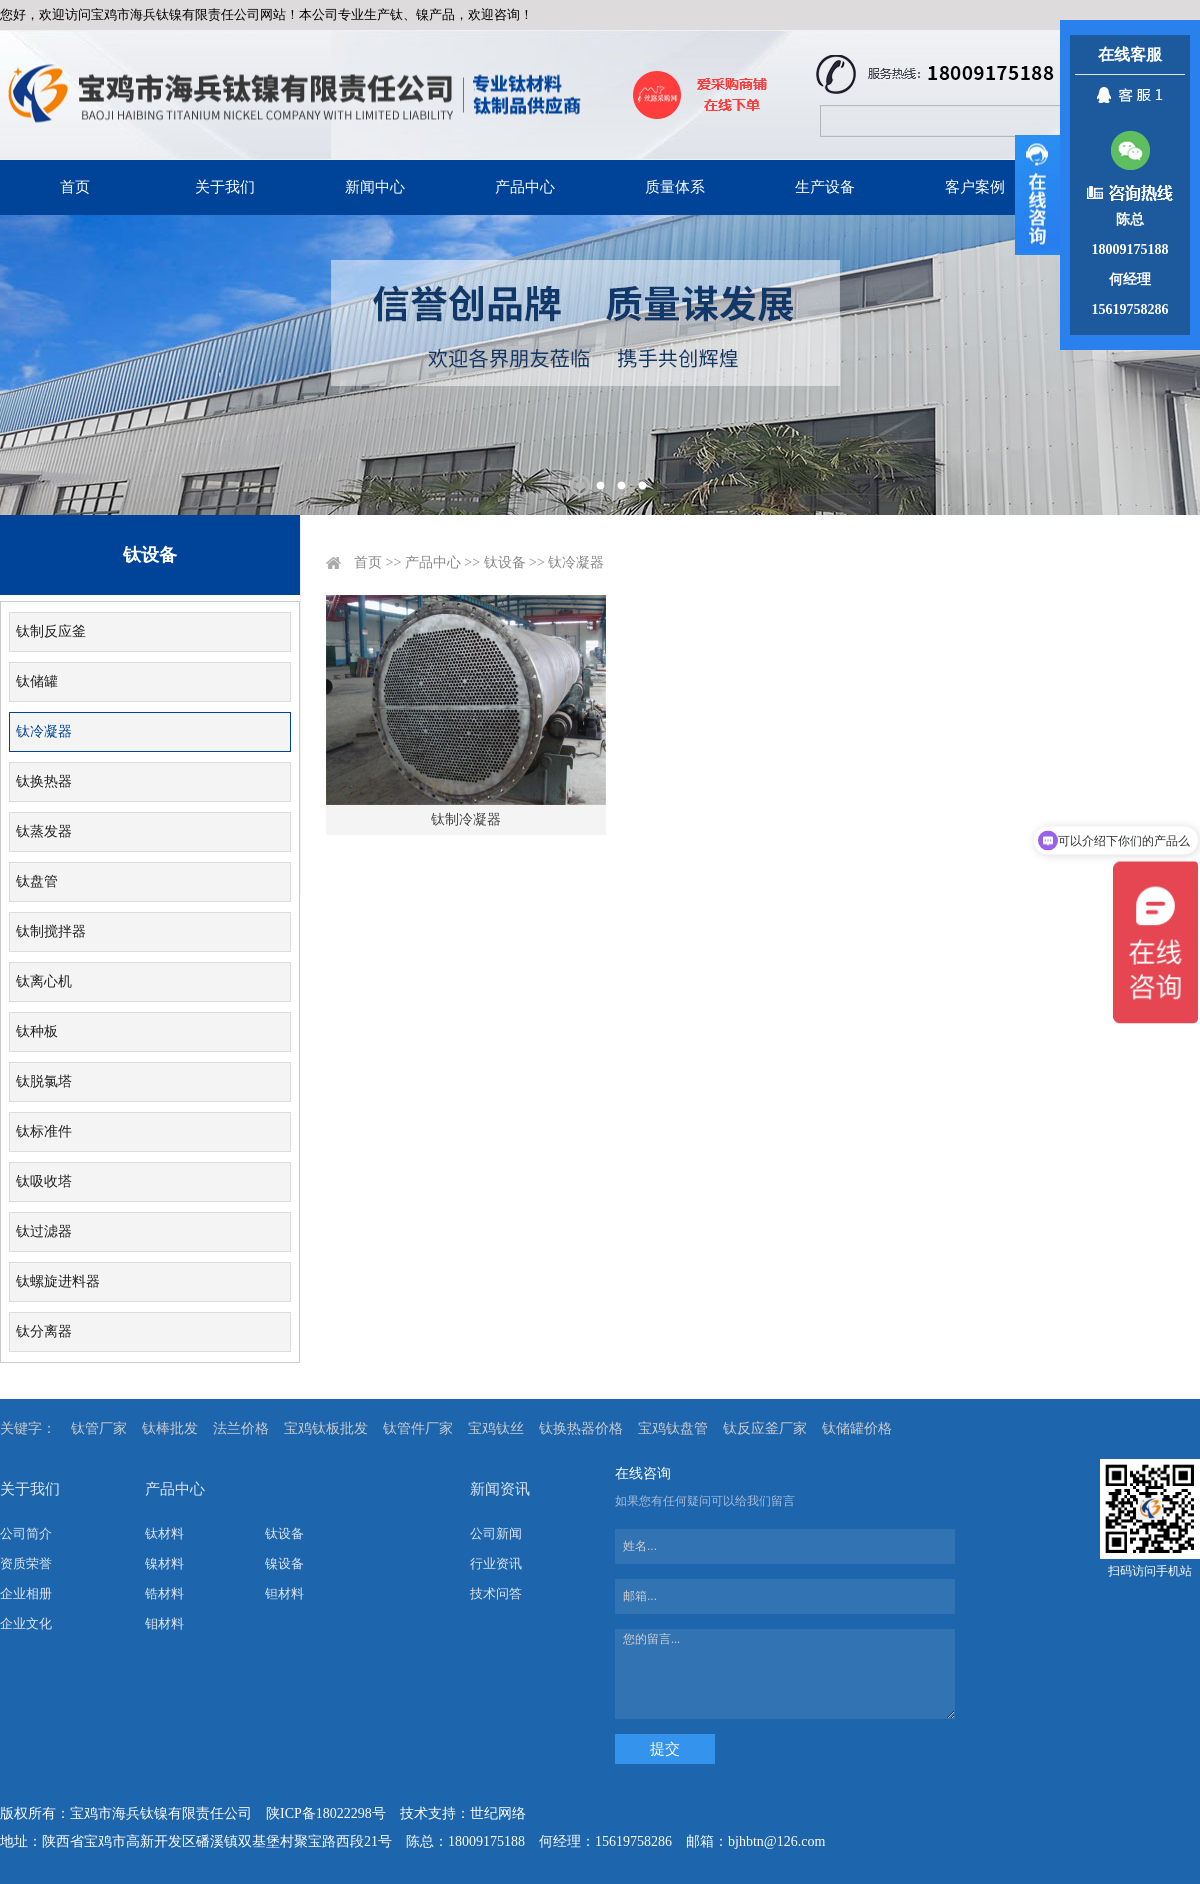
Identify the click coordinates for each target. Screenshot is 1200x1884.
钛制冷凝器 (466, 819)
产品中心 (525, 187)
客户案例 (975, 187)
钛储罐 (37, 681)
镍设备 (284, 1563)
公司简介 (26, 1533)
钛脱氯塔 (44, 1081)
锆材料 (164, 1593)
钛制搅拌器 (51, 931)
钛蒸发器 (44, 831)
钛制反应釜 (51, 631)
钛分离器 (44, 1331)
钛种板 (37, 1031)
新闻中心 (375, 187)
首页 (75, 187)
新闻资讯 (500, 1489)
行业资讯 (496, 1563)
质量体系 (675, 187)
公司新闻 (496, 1533)
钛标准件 (44, 1131)
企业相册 (26, 1593)
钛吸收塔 (44, 1181)
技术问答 (496, 1593)
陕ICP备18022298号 (326, 1813)
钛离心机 (44, 981)
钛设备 (505, 562)
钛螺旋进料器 (58, 1281)
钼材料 (164, 1623)
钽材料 (284, 1593)
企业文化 (26, 1623)
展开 (1037, 195)
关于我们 (225, 187)
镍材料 (164, 1563)
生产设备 (825, 187)
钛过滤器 (44, 1231)
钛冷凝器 (44, 731)
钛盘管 (37, 881)
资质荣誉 (26, 1563)
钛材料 (164, 1533)
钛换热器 (44, 781)
